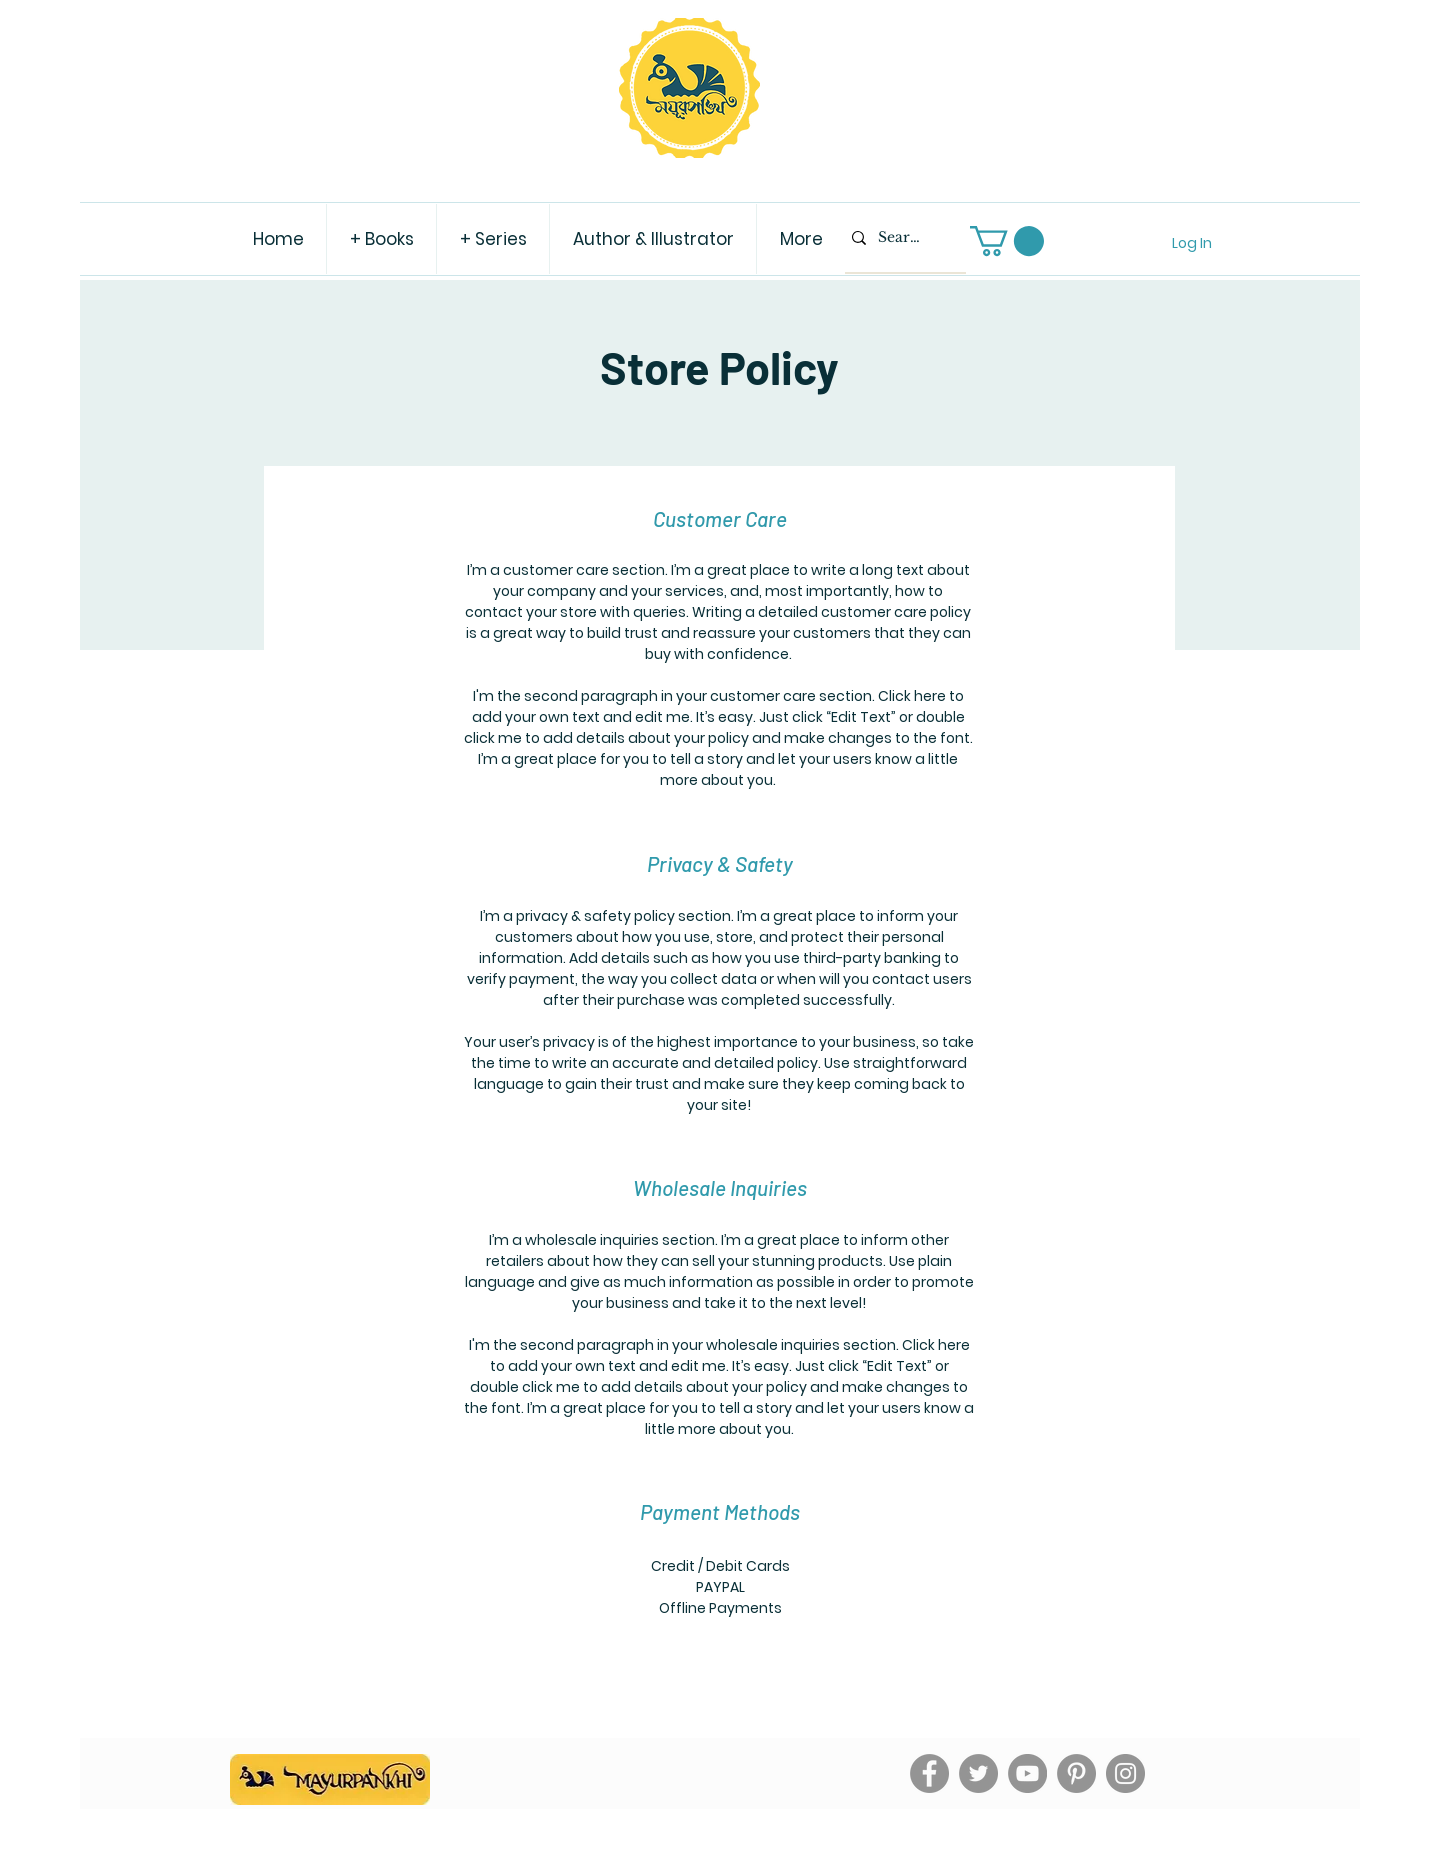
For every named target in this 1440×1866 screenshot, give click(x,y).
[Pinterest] (1076, 1773)
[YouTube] (1027, 1773)
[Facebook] (929, 1773)
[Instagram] (1125, 1773)
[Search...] (901, 238)
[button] (1007, 241)
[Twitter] (978, 1773)
